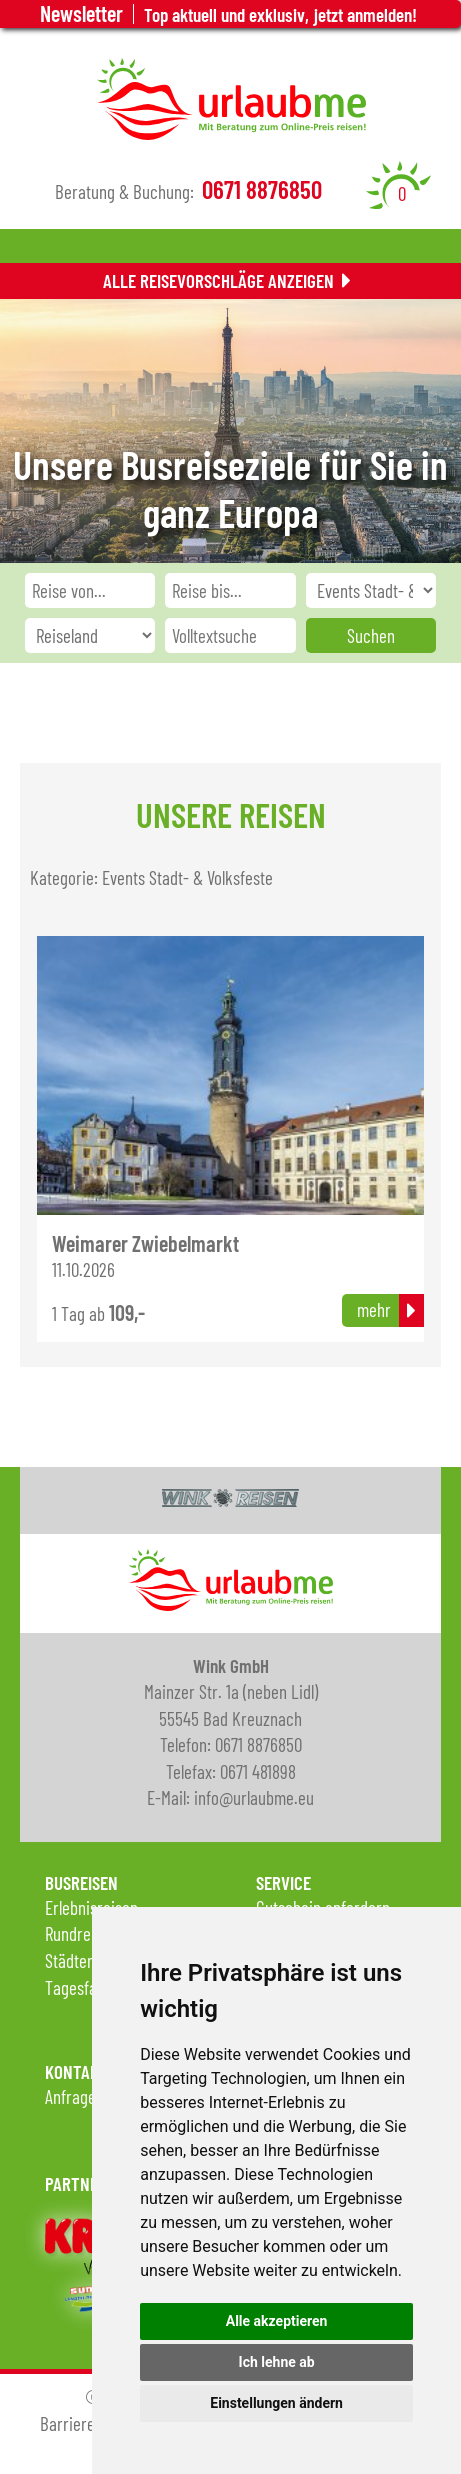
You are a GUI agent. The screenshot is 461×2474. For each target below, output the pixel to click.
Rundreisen (81, 1933)
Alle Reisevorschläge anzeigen (218, 280)
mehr (374, 1309)
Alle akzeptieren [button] (277, 2321)
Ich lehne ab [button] (277, 2362)
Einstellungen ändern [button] (276, 2403)
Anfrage (70, 2096)
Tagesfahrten (88, 1987)
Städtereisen (86, 1960)
